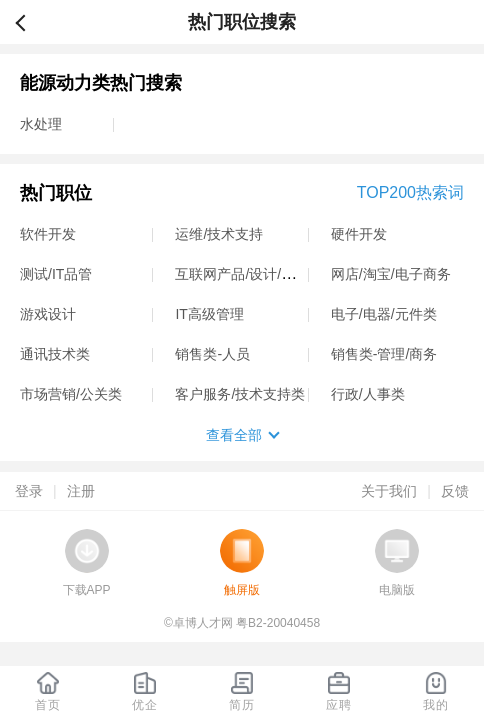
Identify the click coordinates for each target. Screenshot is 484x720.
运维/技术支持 (219, 234)
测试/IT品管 (56, 274)
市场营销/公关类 (71, 394)
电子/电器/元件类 (384, 314)
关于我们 (389, 491)
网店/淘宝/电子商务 (391, 274)
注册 (81, 491)
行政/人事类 (368, 394)
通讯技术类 (55, 354)
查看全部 (234, 435)
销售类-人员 (212, 354)
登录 (29, 491)
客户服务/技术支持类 (240, 394)
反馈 (455, 491)
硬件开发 (359, 234)
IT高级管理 (209, 314)
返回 (29, 22)
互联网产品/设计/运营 (242, 274)
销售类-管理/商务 (384, 354)
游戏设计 (48, 314)
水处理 (41, 124)
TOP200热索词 (410, 192)
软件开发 (48, 234)
